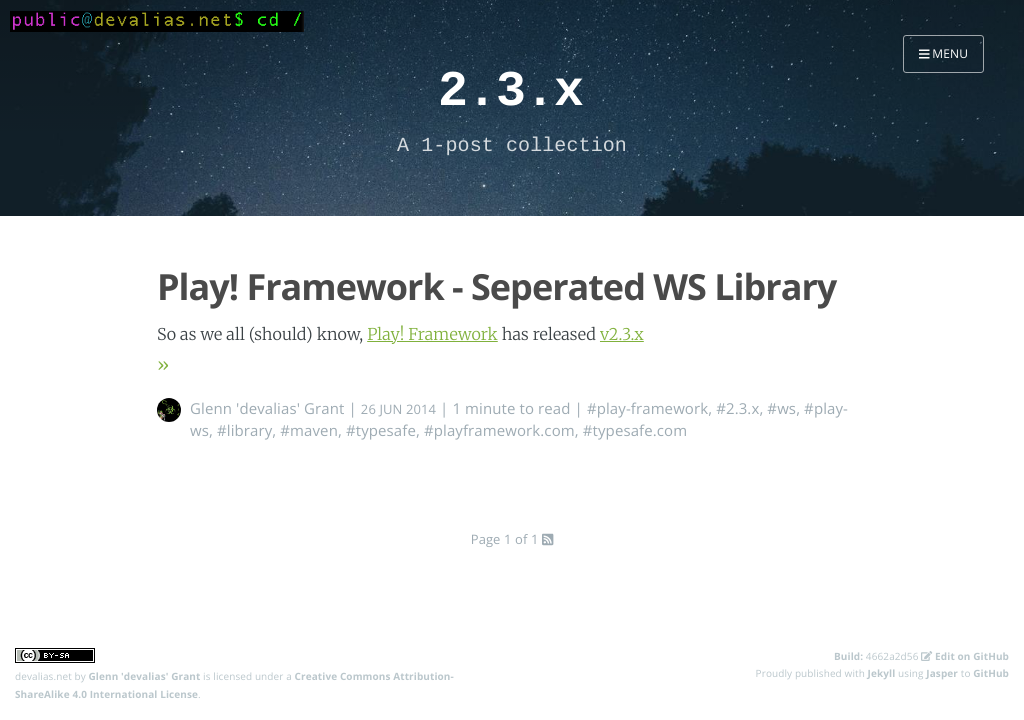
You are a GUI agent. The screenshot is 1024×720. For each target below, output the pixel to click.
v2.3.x (622, 335)
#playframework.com (499, 431)
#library (244, 431)
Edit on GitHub (965, 656)
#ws (781, 409)
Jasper (942, 673)
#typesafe (381, 431)
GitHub (991, 673)
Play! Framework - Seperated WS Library (496, 286)
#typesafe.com (635, 431)
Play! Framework (432, 335)
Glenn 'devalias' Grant (267, 409)
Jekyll (882, 673)
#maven (309, 431)
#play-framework (647, 409)
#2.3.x (737, 409)
